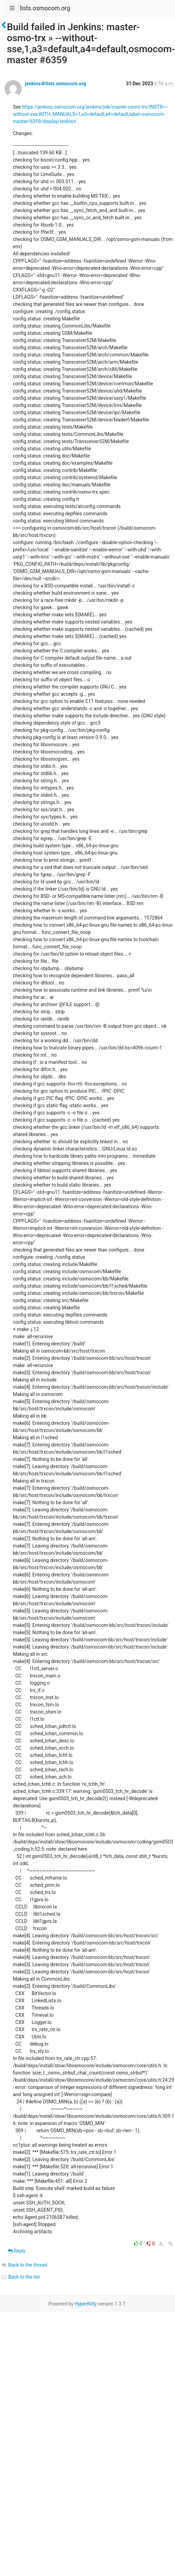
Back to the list (20, 2277)
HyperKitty (86, 2304)
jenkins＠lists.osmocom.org (55, 83)
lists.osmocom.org (45, 8)
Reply (16, 2251)
